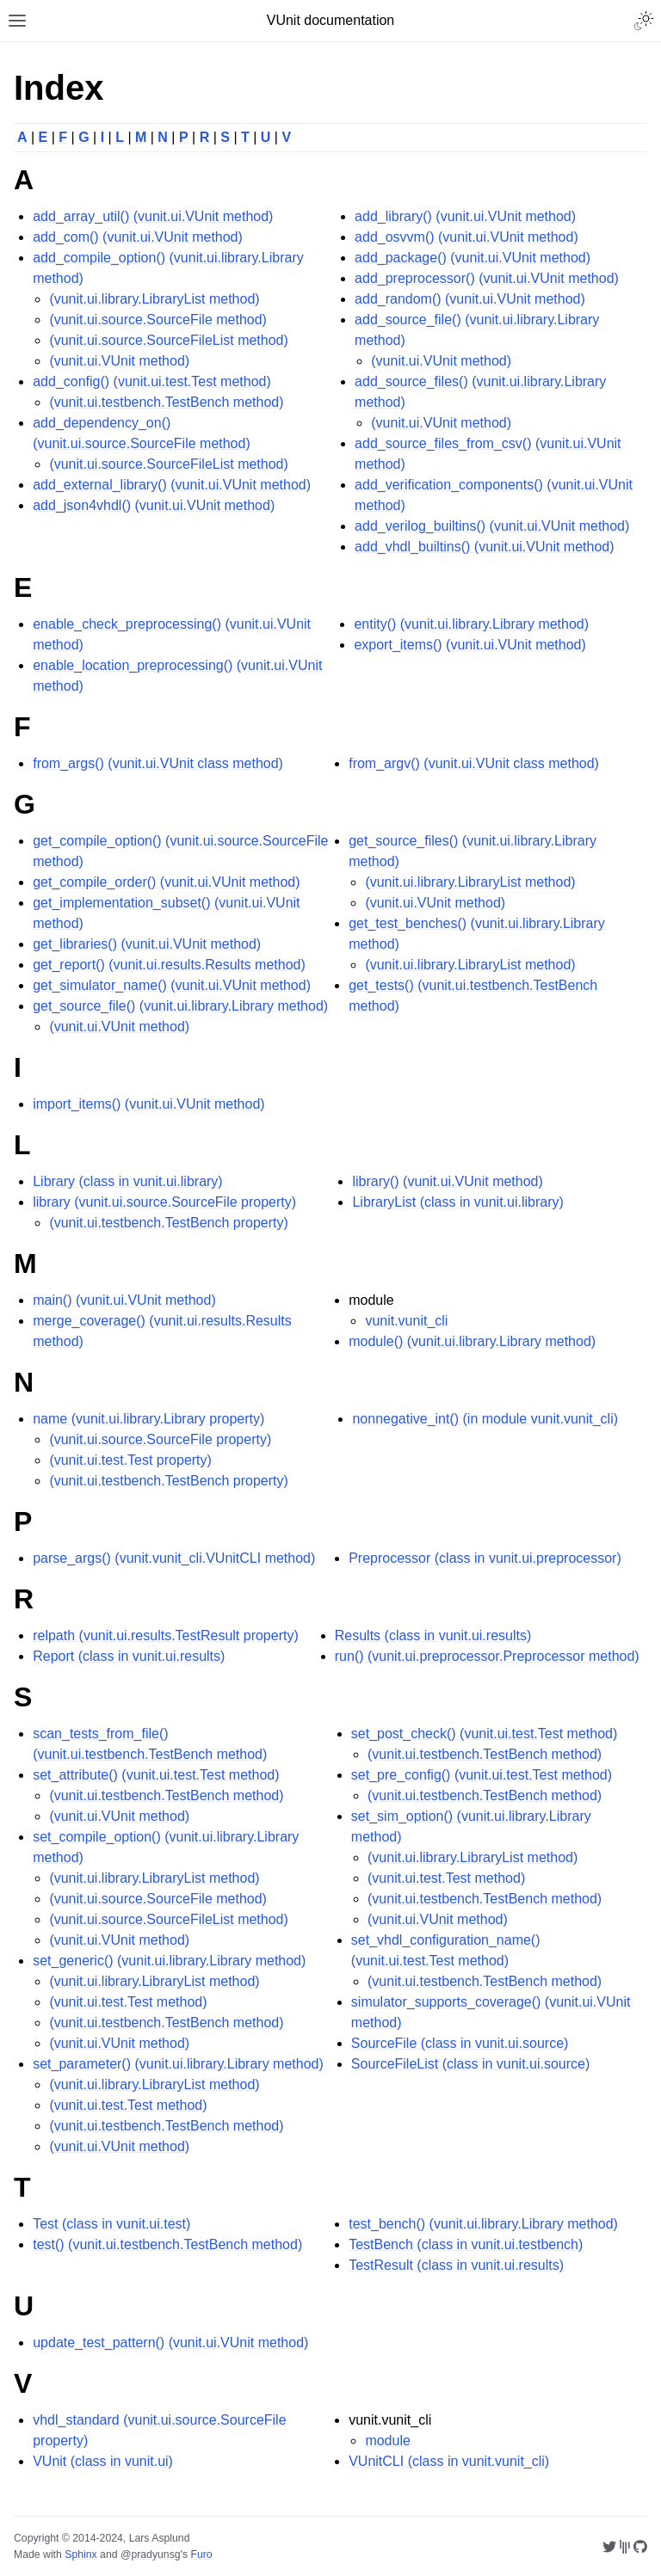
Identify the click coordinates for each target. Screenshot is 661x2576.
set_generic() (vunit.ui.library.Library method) (169, 1960)
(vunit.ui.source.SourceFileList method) (168, 340)
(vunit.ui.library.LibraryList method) (154, 299)
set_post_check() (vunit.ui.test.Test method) (484, 1733)
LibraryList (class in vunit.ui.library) (457, 1202)
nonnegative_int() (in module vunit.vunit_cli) (485, 1418)
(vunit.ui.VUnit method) (119, 361)
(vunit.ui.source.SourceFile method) (158, 319)
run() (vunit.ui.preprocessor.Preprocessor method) (487, 1656)
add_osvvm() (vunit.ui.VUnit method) (466, 237)
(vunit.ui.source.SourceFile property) (160, 1439)
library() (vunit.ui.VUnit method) (447, 1181)
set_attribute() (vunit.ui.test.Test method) (156, 1775)
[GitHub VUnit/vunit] (640, 2547)
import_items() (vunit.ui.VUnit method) (148, 1104)
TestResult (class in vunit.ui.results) (456, 2265)
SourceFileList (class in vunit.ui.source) (470, 2063)
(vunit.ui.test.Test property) (130, 1460)
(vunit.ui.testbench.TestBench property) (168, 1222)
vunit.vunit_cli (406, 1320)
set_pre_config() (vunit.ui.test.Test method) (481, 1775)
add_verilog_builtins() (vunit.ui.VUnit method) (492, 526)
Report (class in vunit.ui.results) (129, 1656)
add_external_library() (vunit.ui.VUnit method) (172, 484)
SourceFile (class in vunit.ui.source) (460, 2043)
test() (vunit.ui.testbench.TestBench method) (167, 2244)
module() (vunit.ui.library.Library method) (472, 1341)
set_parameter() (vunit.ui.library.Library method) (178, 2063)
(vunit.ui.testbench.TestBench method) (166, 402)
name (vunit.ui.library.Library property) (148, 1418)
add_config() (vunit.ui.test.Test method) (152, 381)
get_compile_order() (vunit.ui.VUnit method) (166, 882)
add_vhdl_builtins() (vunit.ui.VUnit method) (484, 546)
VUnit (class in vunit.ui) (103, 2461)
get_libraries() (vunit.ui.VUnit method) (147, 944)
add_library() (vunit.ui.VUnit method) (465, 216)
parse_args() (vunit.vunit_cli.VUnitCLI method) (174, 1558)
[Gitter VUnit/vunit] (625, 2547)
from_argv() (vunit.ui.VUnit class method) (474, 763)
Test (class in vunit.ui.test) (111, 2223)
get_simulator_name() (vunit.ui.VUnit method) (172, 985)
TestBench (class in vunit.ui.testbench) (466, 2244)
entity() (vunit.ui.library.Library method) (471, 624)
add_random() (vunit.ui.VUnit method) (470, 299)
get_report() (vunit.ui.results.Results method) (169, 964)
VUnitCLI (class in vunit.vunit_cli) (449, 2461)
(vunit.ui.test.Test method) (128, 2002)
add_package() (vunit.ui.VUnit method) (472, 257)
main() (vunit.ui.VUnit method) (124, 1300)
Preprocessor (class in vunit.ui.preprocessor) (485, 1558)
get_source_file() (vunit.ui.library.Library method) (180, 1006)
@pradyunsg (150, 2554)
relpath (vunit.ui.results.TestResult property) (166, 1635)
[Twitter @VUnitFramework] (609, 2547)
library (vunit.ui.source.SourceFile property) (164, 1202)
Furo (201, 2554)
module (387, 2440)
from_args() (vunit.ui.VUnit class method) (158, 763)
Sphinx (80, 2554)
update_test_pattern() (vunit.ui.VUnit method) (170, 2342)
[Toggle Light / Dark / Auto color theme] (643, 20)
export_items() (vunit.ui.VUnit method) (469, 644)
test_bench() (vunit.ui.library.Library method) (483, 2223)
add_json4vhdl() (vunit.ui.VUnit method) (154, 505)
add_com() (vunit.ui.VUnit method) (138, 237)
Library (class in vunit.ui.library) (128, 1181)
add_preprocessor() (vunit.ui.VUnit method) (487, 278)
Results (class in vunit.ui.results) (433, 1635)
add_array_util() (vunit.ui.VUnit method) (153, 216)
